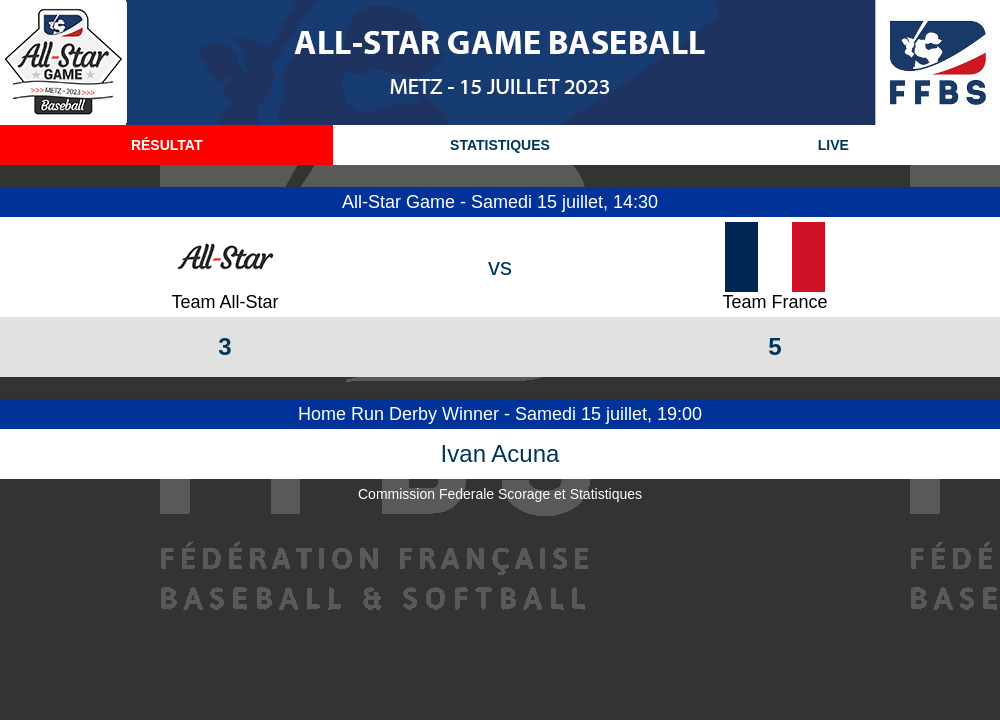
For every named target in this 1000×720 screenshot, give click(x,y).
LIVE (833, 145)
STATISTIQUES (500, 145)
